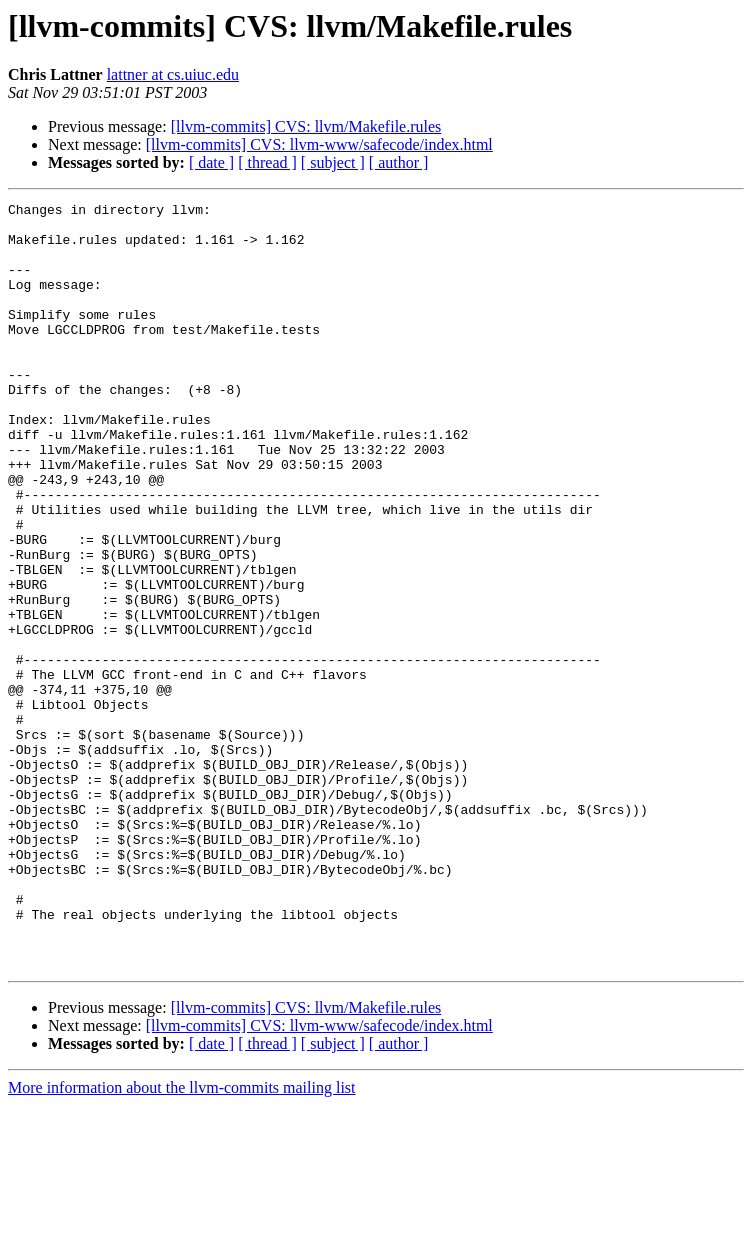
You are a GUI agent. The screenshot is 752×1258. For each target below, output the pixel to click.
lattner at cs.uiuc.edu (173, 74)
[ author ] (399, 162)
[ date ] (211, 162)
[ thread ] (267, 162)
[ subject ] (333, 162)
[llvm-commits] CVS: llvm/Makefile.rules (306, 126)
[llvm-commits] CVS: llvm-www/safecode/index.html (319, 144)
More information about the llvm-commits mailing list (182, 1240)
